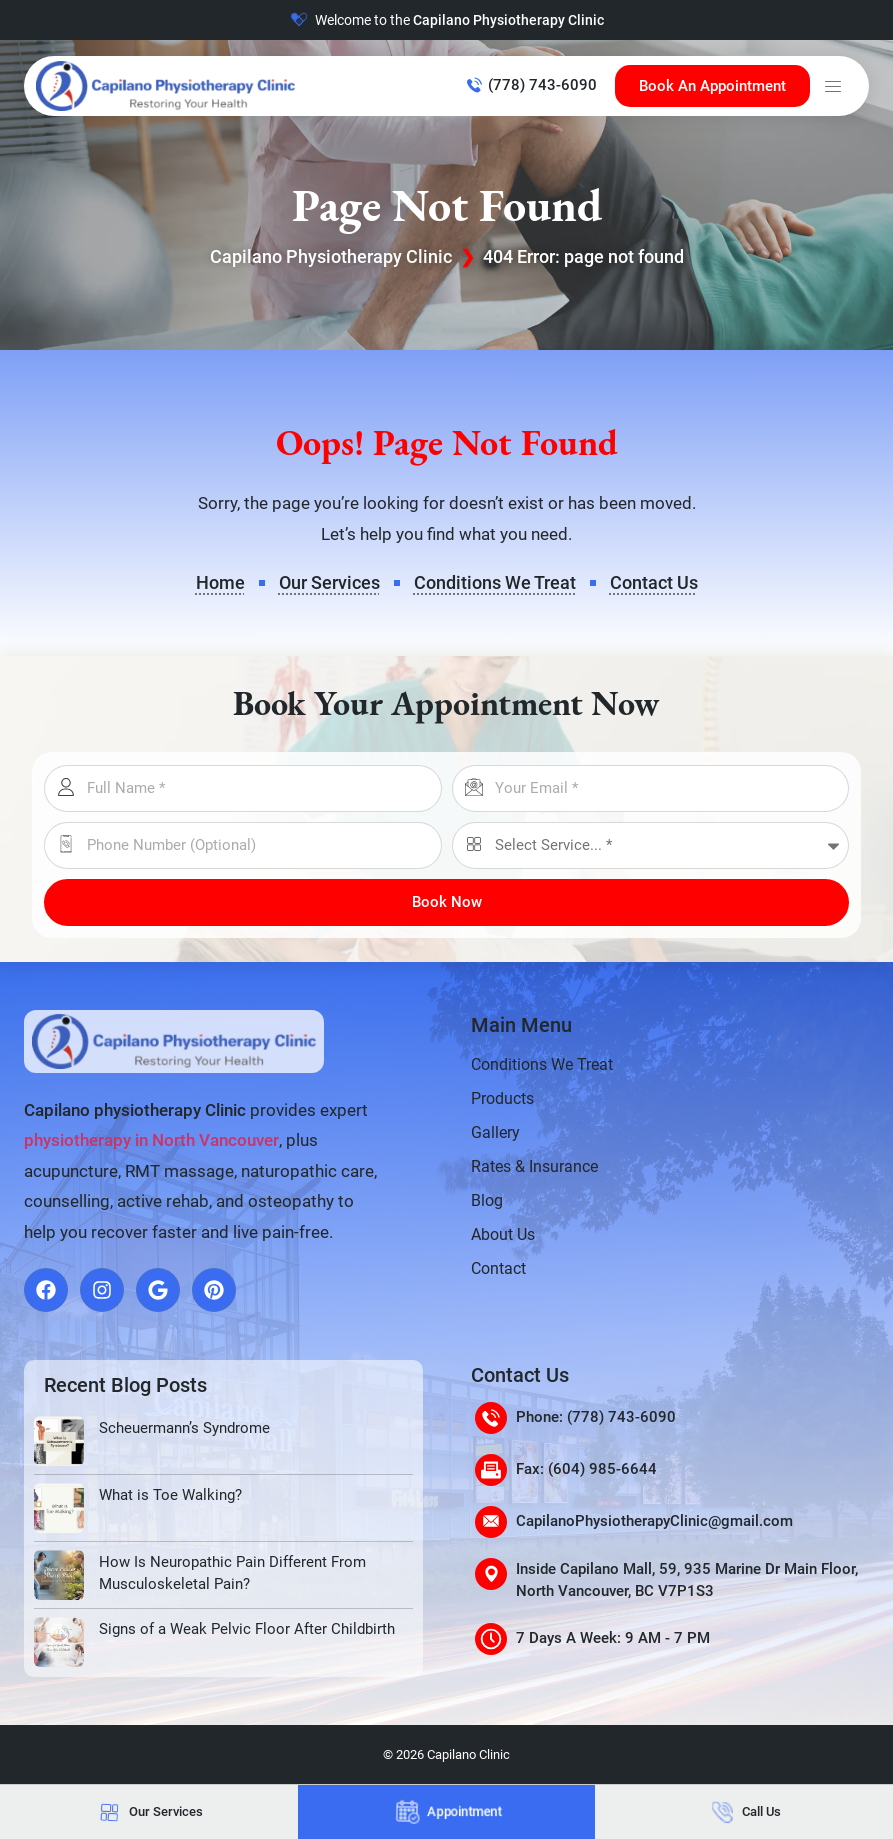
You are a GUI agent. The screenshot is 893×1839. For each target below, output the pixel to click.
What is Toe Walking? (170, 1495)
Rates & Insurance (534, 1166)
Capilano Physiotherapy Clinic (331, 256)
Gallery (495, 1132)
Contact (498, 1268)
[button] (833, 86)
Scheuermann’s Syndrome (184, 1428)
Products (502, 1098)
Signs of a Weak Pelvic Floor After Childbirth (247, 1629)
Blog (487, 1200)
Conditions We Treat (542, 1064)
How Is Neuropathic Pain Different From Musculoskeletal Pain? (232, 1573)
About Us (503, 1234)
